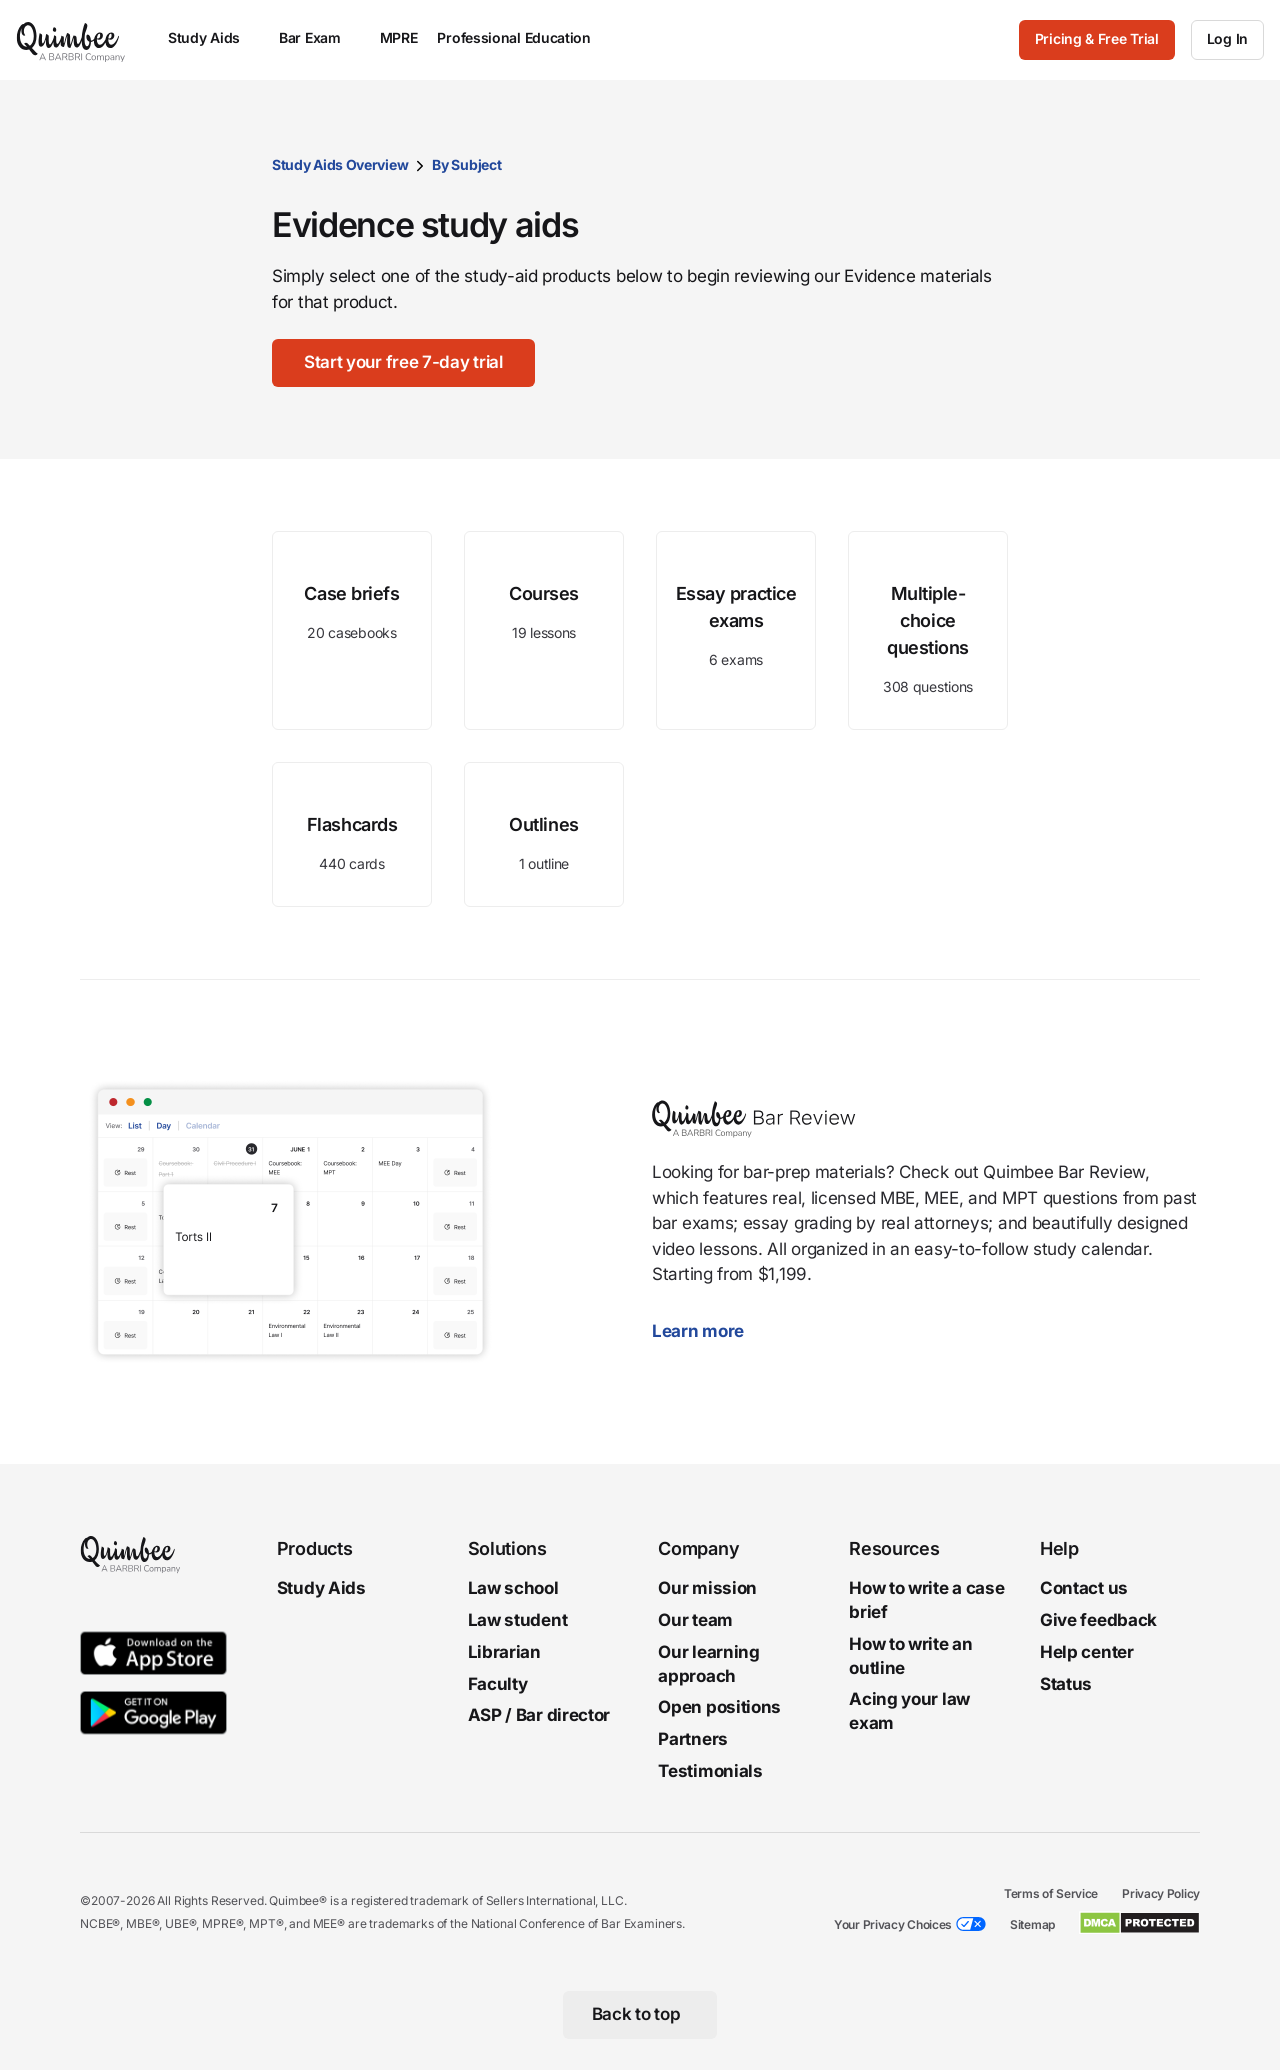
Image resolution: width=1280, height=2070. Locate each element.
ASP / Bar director (539, 1715)
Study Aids (321, 1588)
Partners (693, 1739)
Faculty (498, 1683)
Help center (1087, 1651)
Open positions (719, 1707)
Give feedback (1098, 1620)
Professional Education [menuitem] (523, 37)
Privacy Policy (1161, 1892)
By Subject (466, 164)
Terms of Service (1051, 1892)
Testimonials (710, 1771)
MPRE (399, 37)
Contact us (1084, 1588)
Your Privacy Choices (893, 1923)
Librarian (504, 1651)
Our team (695, 1620)
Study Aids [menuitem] (213, 37)
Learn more (708, 1331)
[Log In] (1227, 40)
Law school (513, 1588)
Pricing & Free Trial (1097, 38)
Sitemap (1032, 1923)
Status (1066, 1683)
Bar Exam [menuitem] (319, 37)
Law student (518, 1620)
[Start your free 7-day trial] (403, 363)
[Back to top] (640, 2014)
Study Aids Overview (340, 164)
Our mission (707, 1588)
